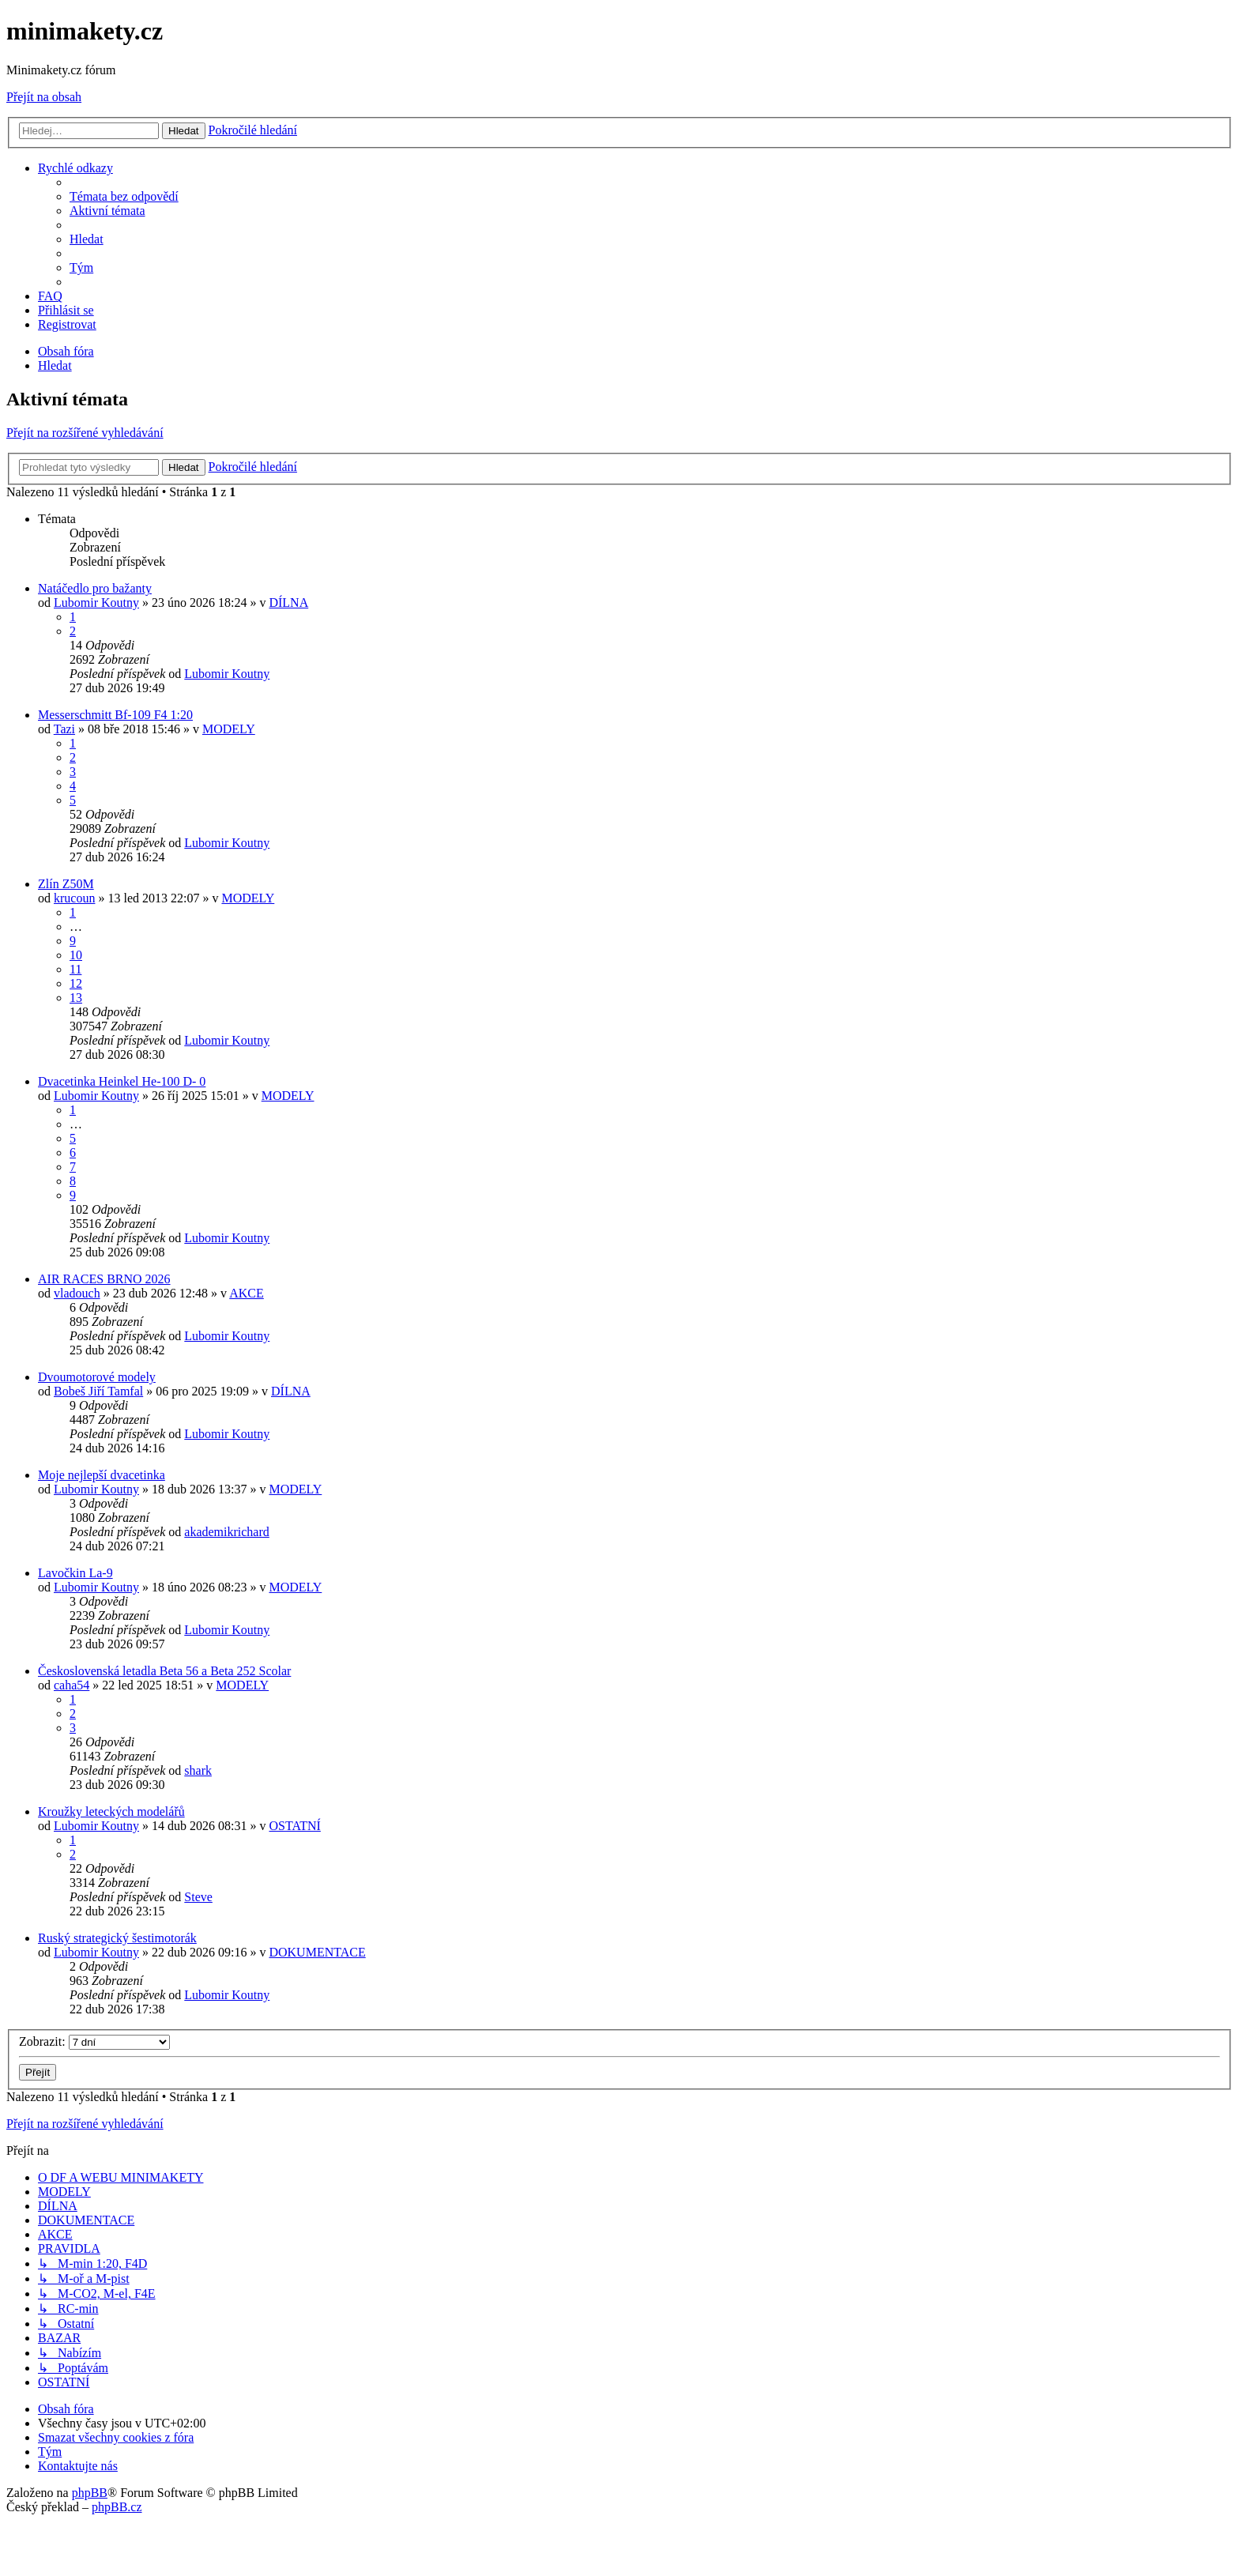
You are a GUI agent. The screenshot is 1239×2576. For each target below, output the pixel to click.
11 (75, 969)
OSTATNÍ (294, 1825)
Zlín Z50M (66, 884)
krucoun (74, 898)
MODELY (228, 729)
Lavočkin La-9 (75, 1573)
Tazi (64, 729)
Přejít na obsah (43, 97)
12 (76, 983)
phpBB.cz (117, 2507)
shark (198, 1770)
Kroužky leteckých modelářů (111, 1811)
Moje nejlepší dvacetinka (101, 1475)
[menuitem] (124, 196)
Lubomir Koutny (96, 602)
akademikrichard (226, 1531)
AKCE (246, 1293)
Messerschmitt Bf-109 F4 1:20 (115, 714)
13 (76, 997)
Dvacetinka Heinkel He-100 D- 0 (121, 1081)
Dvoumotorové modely (97, 1377)
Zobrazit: (94, 2041)
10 (76, 955)
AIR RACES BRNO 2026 (104, 1279)
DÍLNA (288, 602)
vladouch (77, 1293)
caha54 (71, 1685)
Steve (198, 1897)
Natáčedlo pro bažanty (95, 588)
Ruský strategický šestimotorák (117, 1938)
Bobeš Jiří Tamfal (98, 1391)
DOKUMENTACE (317, 1952)
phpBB (89, 2492)
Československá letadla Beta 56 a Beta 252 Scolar (164, 1671)
